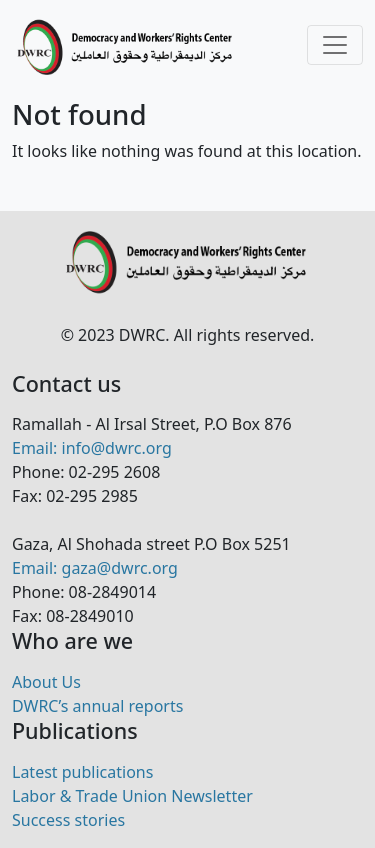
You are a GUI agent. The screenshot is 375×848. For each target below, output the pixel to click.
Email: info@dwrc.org (92, 448)
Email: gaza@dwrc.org (95, 568)
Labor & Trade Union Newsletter (132, 796)
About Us (46, 682)
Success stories (68, 820)
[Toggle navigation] (335, 45)
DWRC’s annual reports (97, 706)
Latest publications (82, 772)
